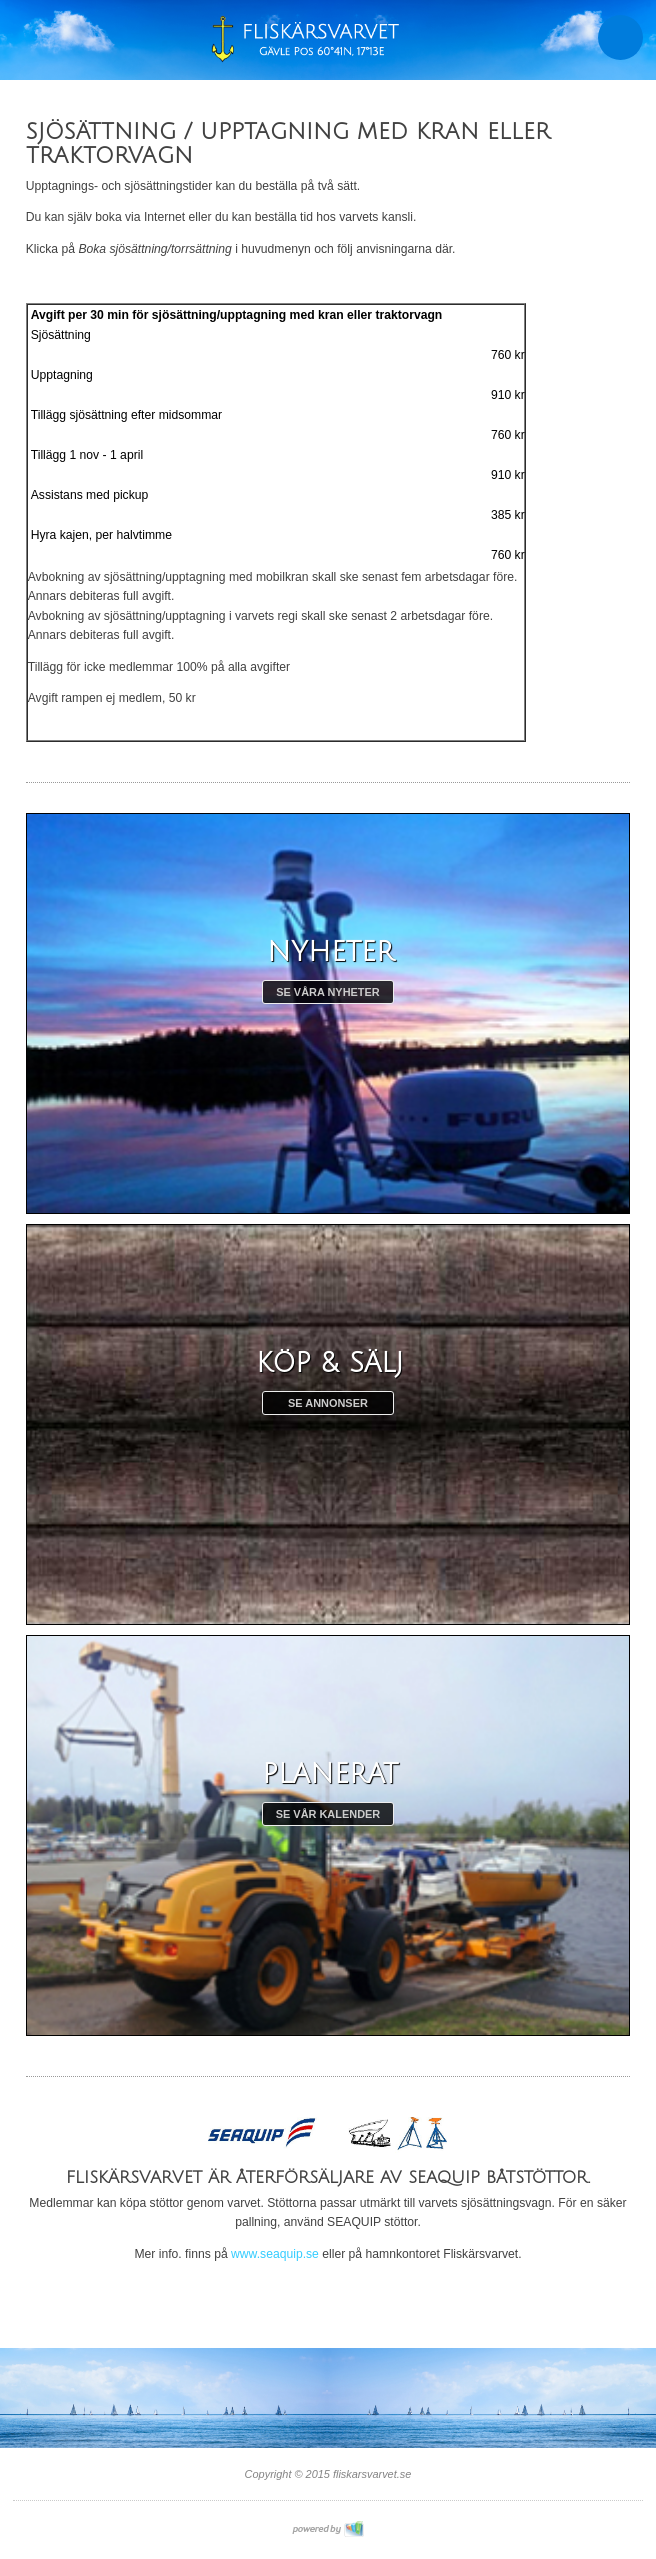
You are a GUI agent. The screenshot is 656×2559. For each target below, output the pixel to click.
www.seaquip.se (275, 2254)
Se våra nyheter (328, 992)
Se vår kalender (328, 1814)
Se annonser (328, 1403)
